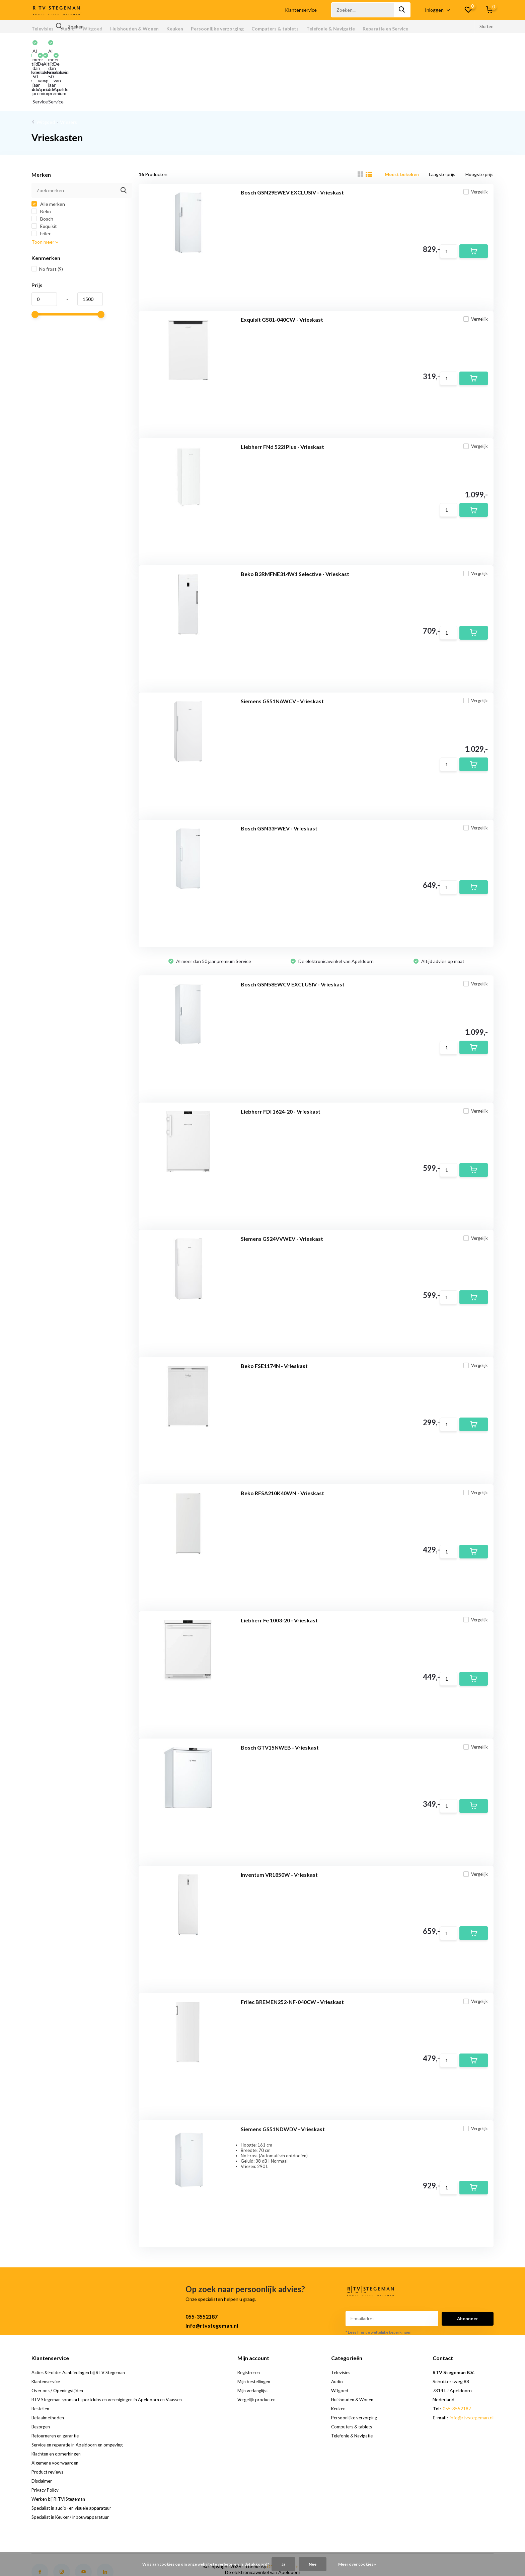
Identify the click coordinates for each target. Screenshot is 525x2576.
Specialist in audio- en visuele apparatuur (74, 2453)
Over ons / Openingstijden (59, 2335)
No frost (47, 214)
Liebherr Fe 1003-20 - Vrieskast (279, 1569)
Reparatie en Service (385, 28)
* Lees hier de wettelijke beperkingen (378, 2277)
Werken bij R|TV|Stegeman (60, 2444)
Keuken (174, 28)
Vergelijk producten (264, 2344)
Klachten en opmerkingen (58, 2399)
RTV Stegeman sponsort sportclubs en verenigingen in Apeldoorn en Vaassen (113, 2344)
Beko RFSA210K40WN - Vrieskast (282, 1442)
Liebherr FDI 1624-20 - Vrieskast (280, 1061)
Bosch (42, 164)
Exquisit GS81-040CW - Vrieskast (282, 269)
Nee (312, 2564)
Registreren (256, 2317)
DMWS (274, 2511)
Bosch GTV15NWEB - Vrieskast (280, 1697)
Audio (68, 28)
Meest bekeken (402, 119)
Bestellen (41, 2353)
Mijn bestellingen (262, 2326)
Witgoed (92, 28)
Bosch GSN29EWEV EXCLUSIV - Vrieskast (292, 142)
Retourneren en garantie (57, 2381)
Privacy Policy (45, 2435)
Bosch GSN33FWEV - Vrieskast (279, 778)
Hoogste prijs (479, 119)
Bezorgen (41, 2371)
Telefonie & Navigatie (330, 28)
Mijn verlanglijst (260, 2335)
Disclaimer (42, 2426)
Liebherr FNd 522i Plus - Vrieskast (282, 396)
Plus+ (292, 2511)
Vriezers (68, 67)
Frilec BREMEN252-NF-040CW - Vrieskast (292, 1951)
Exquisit (44, 171)
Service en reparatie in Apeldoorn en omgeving (80, 2390)
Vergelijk (470, 142)
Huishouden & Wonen (134, 28)
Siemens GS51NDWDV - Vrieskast (283, 2078)
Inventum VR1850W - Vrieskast (279, 1824)
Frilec (41, 178)
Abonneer (467, 2263)
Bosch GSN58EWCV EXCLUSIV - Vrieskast (293, 934)
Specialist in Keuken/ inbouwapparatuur (73, 2462)
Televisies (42, 28)
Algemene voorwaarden (56, 2408)
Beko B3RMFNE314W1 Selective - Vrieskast (295, 523)
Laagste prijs (442, 119)
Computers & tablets (275, 28)
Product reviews (48, 2417)
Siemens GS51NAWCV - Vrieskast (282, 651)
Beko (41, 156)
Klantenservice (301, 10)
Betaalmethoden (49, 2362)
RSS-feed (312, 2511)
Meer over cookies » (357, 2564)
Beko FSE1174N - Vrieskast (274, 1315)
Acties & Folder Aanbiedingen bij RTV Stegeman (82, 2317)
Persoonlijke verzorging (217, 28)
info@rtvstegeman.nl (211, 2270)
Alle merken (48, 149)
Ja (283, 2564)
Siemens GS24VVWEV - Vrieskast (282, 1188)
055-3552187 (201, 2261)
